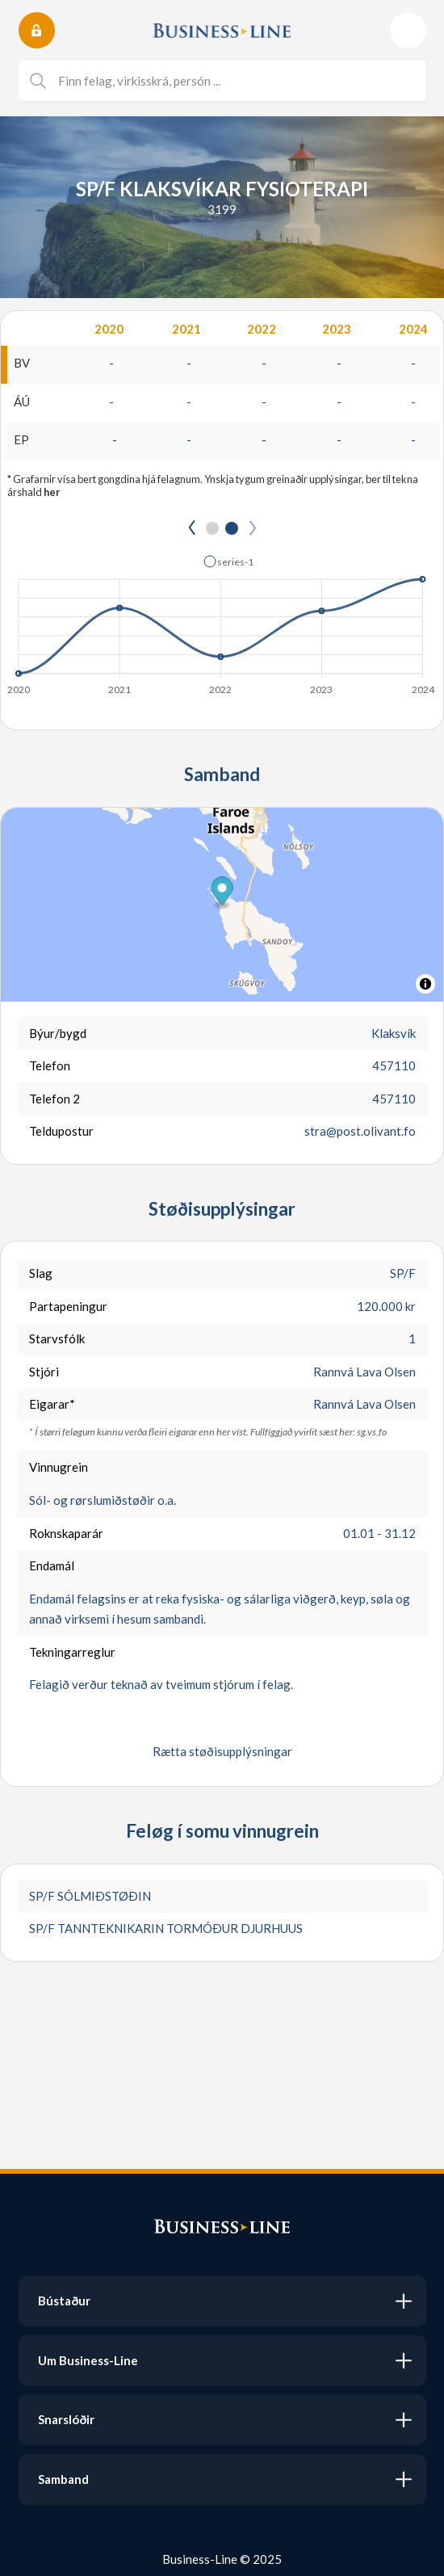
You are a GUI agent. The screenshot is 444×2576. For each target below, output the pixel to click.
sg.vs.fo (372, 1432)
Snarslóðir (66, 2419)
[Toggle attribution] (425, 984)
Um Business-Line (88, 2360)
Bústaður (64, 2300)
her (52, 491)
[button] (222, 893)
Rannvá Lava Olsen (364, 1371)
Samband (63, 2479)
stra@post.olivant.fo (360, 1131)
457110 (394, 1065)
